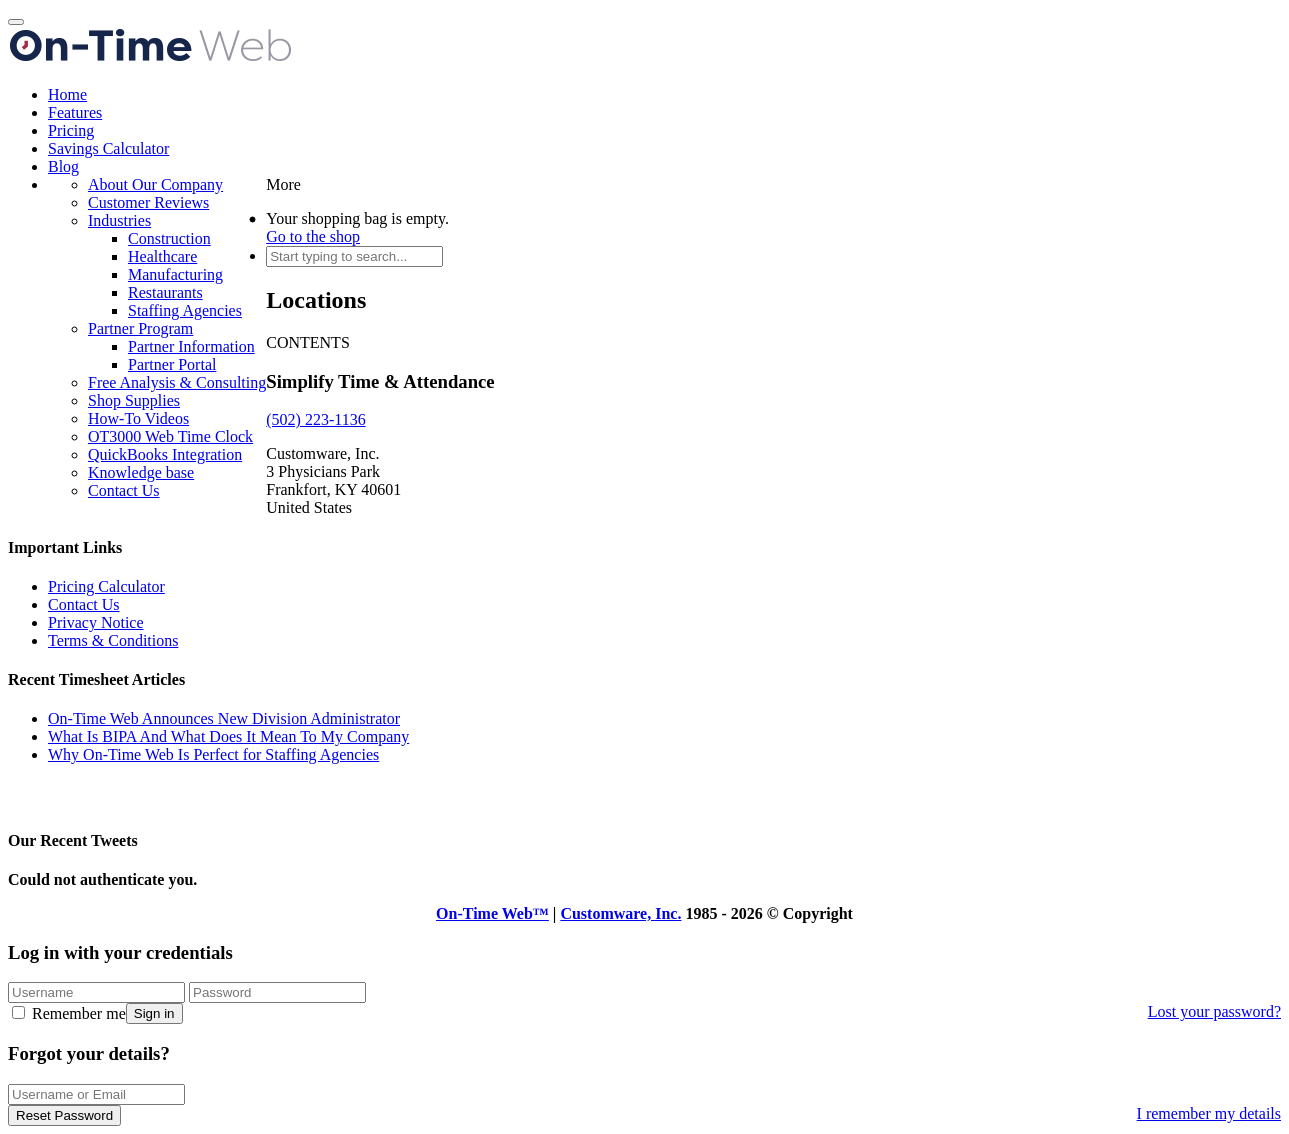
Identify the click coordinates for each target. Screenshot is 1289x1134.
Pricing (71, 130)
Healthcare (162, 256)
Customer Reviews (148, 202)
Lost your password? (1214, 1011)
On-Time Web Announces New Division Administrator (224, 718)
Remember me (69, 1013)
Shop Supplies (134, 400)
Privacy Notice (96, 622)
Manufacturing (175, 274)
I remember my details (1209, 1113)
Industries (119, 220)
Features (75, 112)
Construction (169, 238)
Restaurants (165, 292)
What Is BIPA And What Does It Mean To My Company (228, 736)
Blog (63, 166)
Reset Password (64, 1115)
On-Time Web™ (492, 913)
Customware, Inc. (620, 913)
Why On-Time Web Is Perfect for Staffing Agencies (213, 754)
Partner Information (191, 346)
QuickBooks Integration (165, 454)
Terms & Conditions (113, 640)
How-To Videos (138, 418)
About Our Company (155, 184)
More (283, 184)
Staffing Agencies (185, 310)
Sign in (154, 1013)
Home (67, 94)
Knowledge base (141, 472)
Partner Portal (172, 364)
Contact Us (124, 490)
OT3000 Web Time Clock (170, 436)
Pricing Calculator (106, 586)
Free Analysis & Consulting (177, 382)
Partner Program (140, 328)
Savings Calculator (108, 148)
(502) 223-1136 (315, 419)
